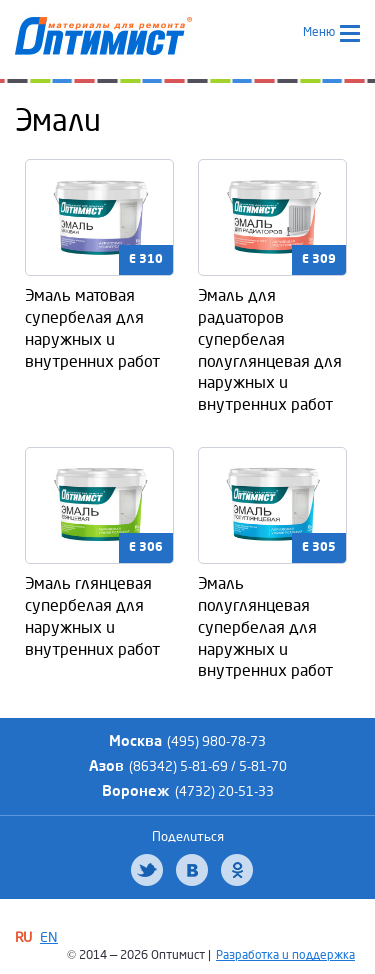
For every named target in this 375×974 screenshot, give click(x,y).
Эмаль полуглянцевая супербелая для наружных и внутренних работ (265, 627)
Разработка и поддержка (285, 955)
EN (49, 937)
